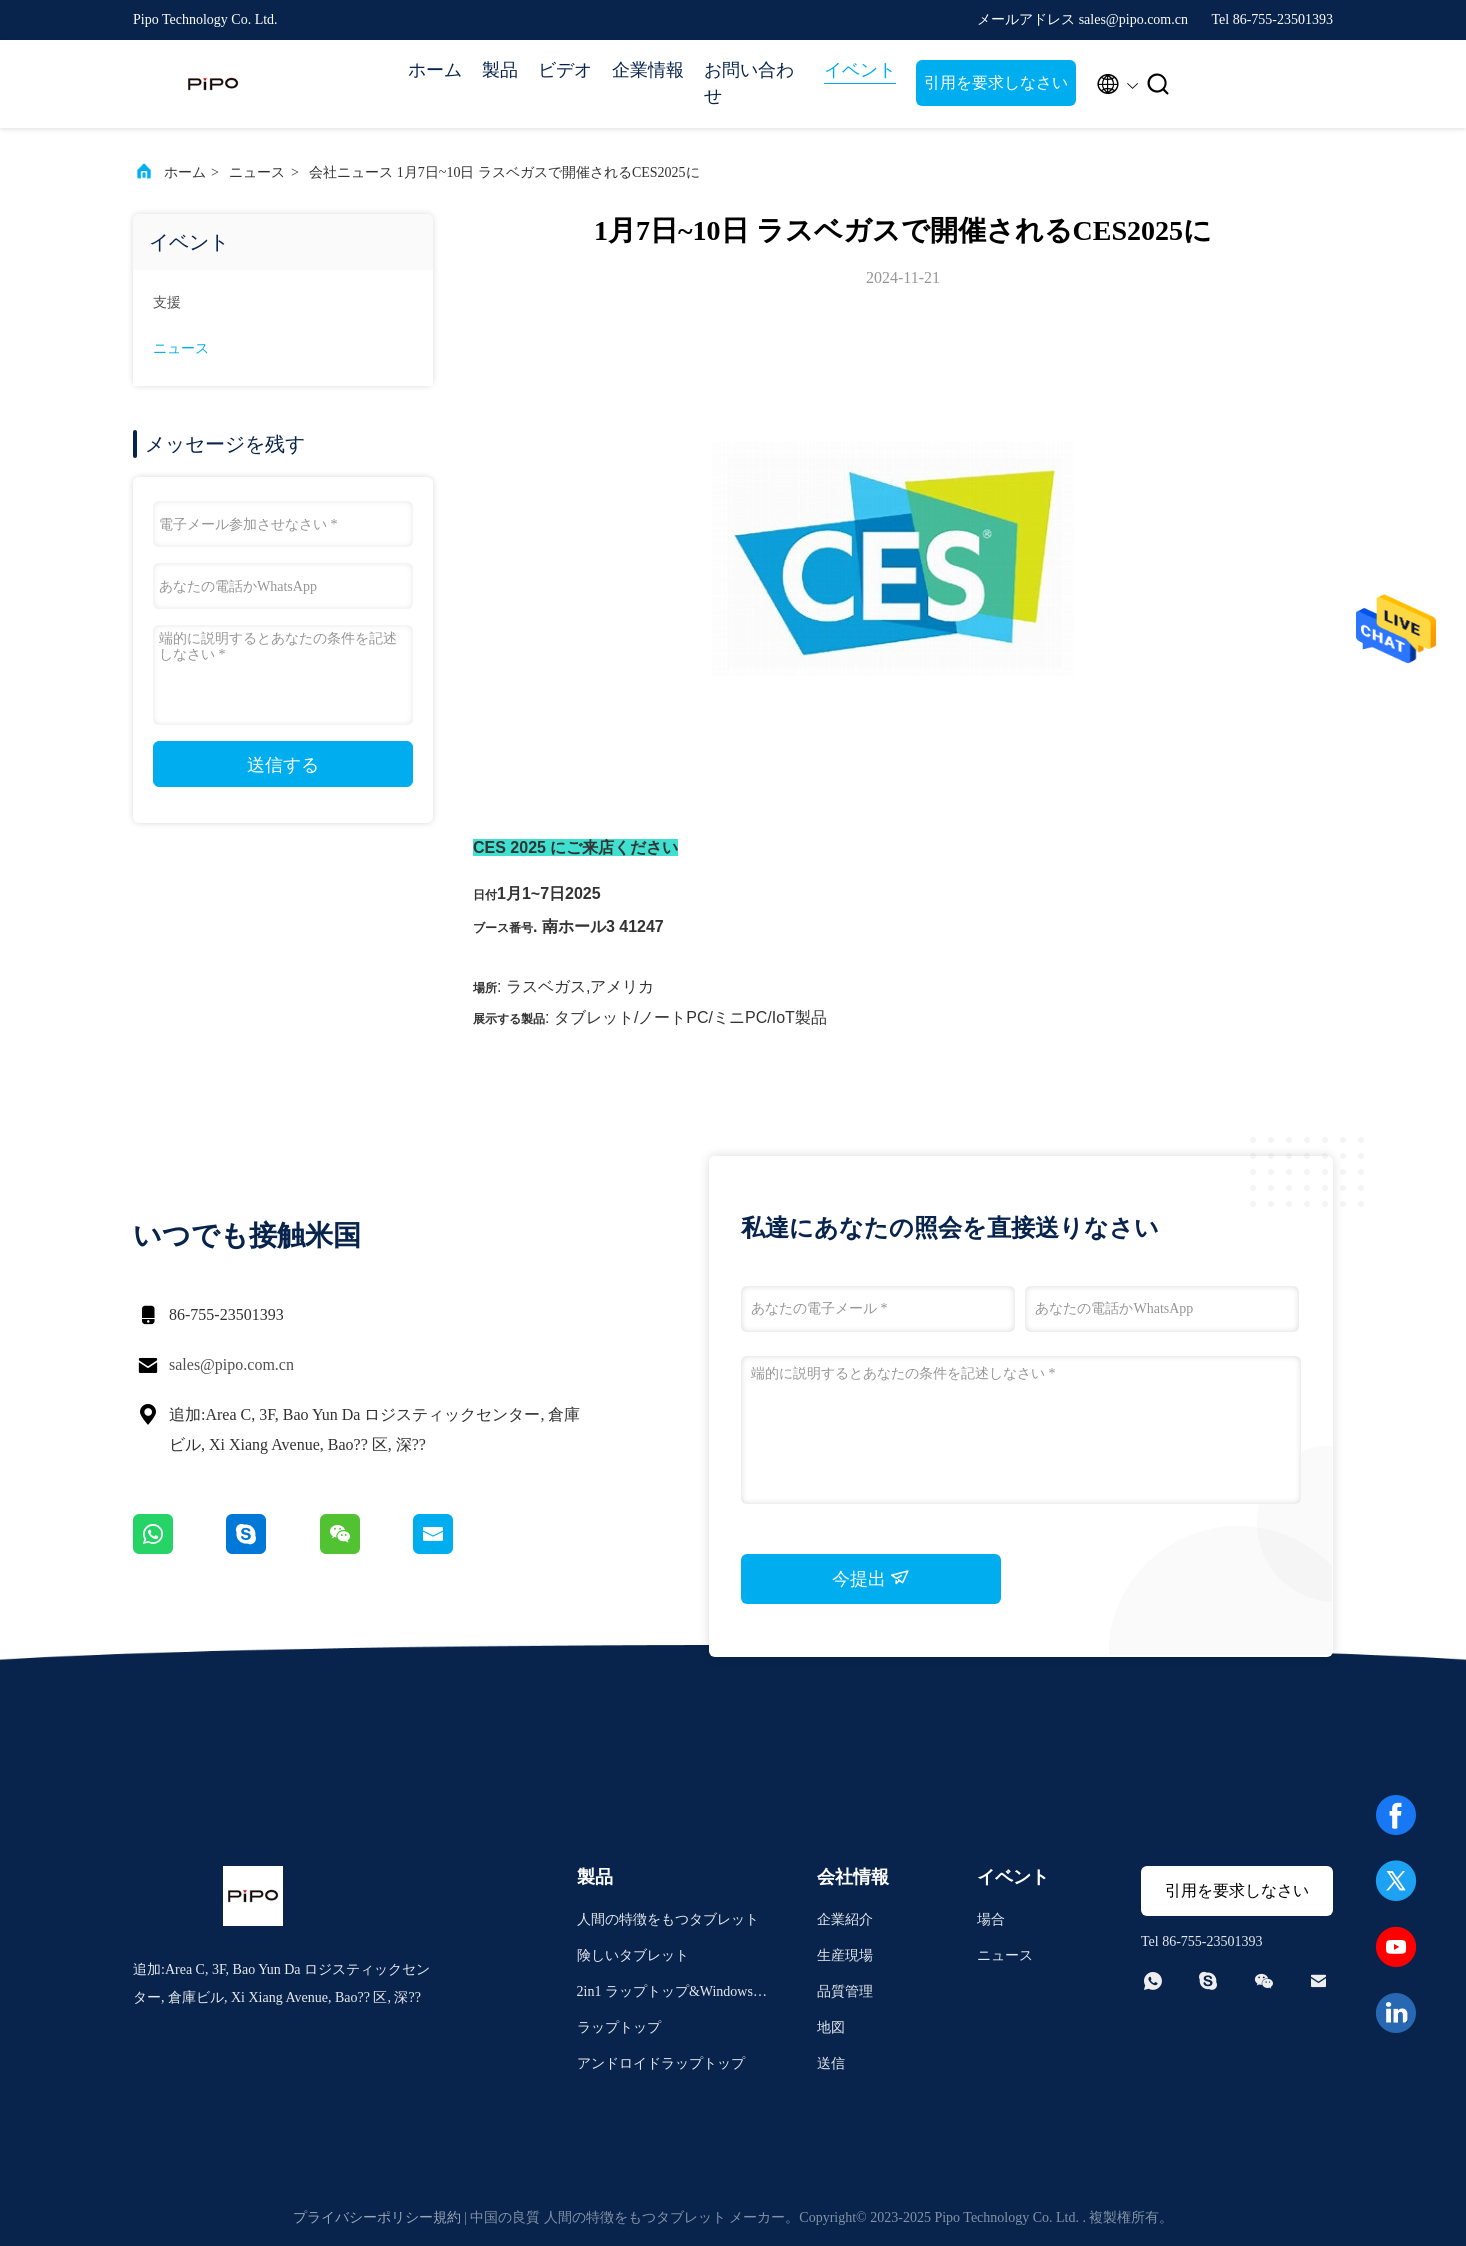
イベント (860, 70)
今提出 (871, 1578)
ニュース (257, 172)
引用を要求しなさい (996, 82)
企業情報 (648, 70)
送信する (283, 765)
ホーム (435, 70)
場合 (991, 1919)
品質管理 (845, 1991)
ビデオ (565, 70)
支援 (167, 302)
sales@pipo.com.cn (231, 1364)
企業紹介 (845, 1919)
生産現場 (845, 1955)
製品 (500, 70)
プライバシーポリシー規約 (377, 2217)
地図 (831, 2027)
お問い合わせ (749, 83)
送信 (831, 2063)
